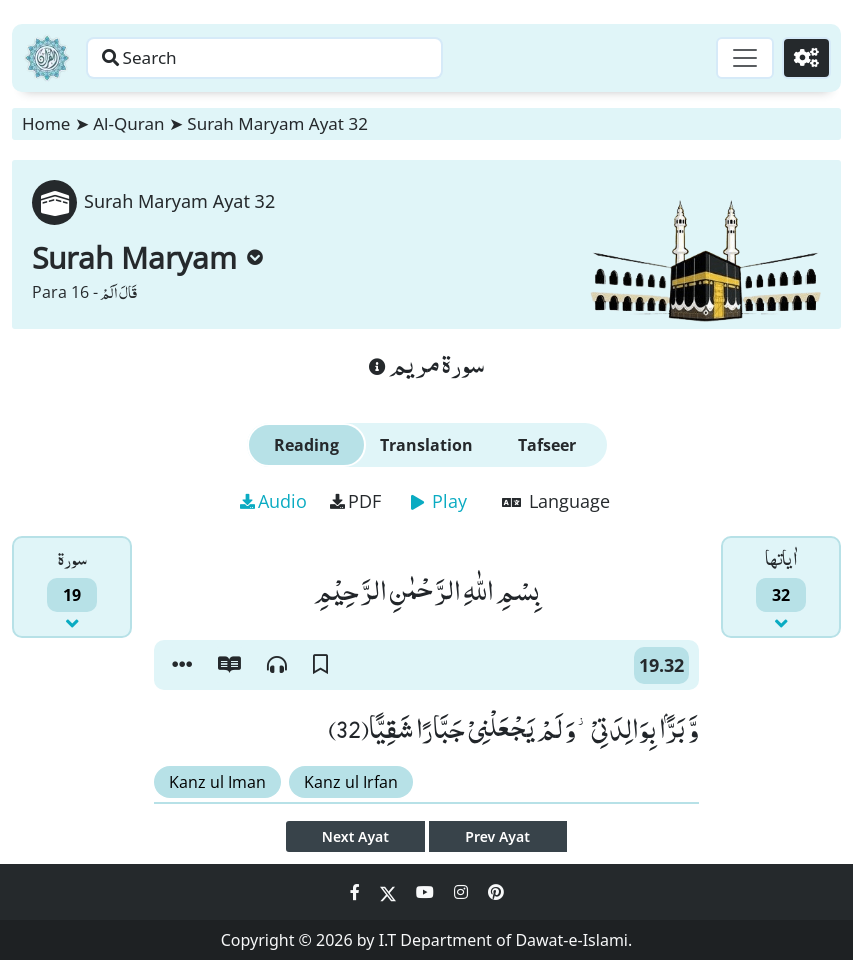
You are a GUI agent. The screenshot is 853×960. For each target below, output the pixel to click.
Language (556, 501)
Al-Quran (128, 123)
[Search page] (313, 58)
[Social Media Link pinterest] (496, 892)
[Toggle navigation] (739, 58)
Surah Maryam (147, 257)
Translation (426, 445)
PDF (355, 501)
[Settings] (804, 58)
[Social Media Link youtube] (427, 892)
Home (46, 123)
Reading (306, 445)
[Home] (47, 58)
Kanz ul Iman (217, 782)
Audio (273, 501)
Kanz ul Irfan (351, 782)
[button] (182, 665)
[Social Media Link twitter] (390, 892)
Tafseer (547, 445)
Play (439, 501)
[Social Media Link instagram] (463, 892)
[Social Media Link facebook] (357, 892)
